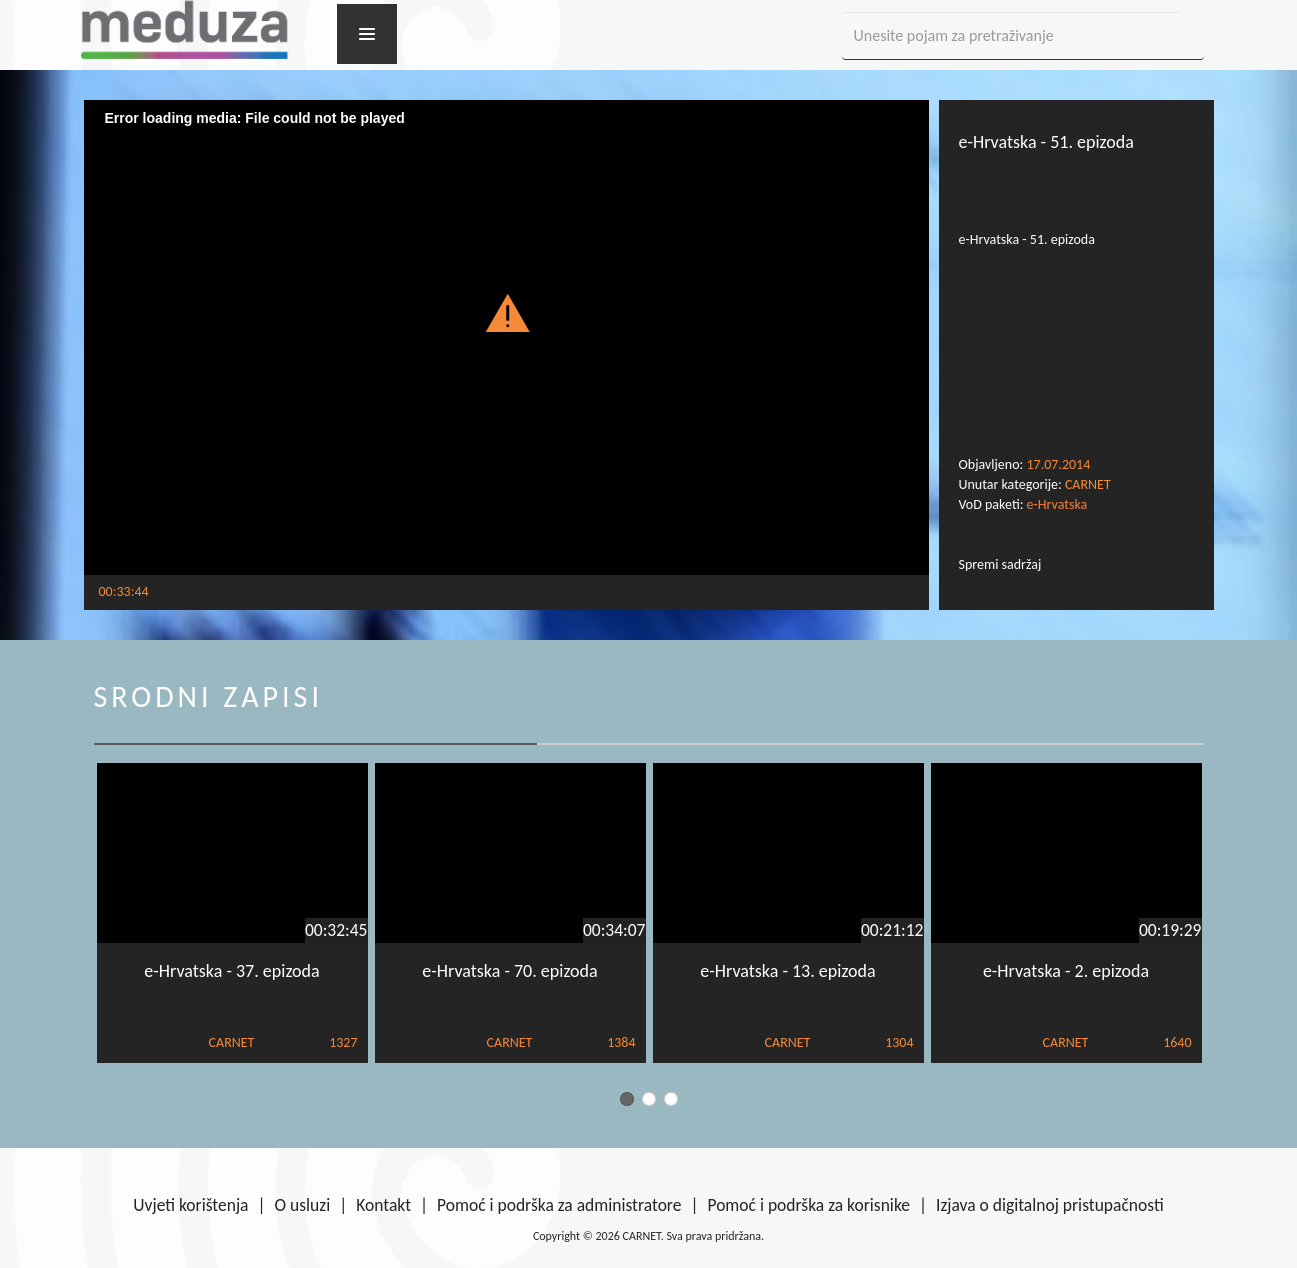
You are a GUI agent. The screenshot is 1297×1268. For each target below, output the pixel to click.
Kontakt (383, 1205)
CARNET (1088, 484)
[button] (506, 312)
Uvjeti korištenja (190, 1205)
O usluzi (303, 1205)
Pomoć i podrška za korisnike (808, 1205)
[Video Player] (506, 337)
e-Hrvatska (1057, 504)
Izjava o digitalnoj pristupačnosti (1050, 1205)
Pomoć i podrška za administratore (559, 1205)
